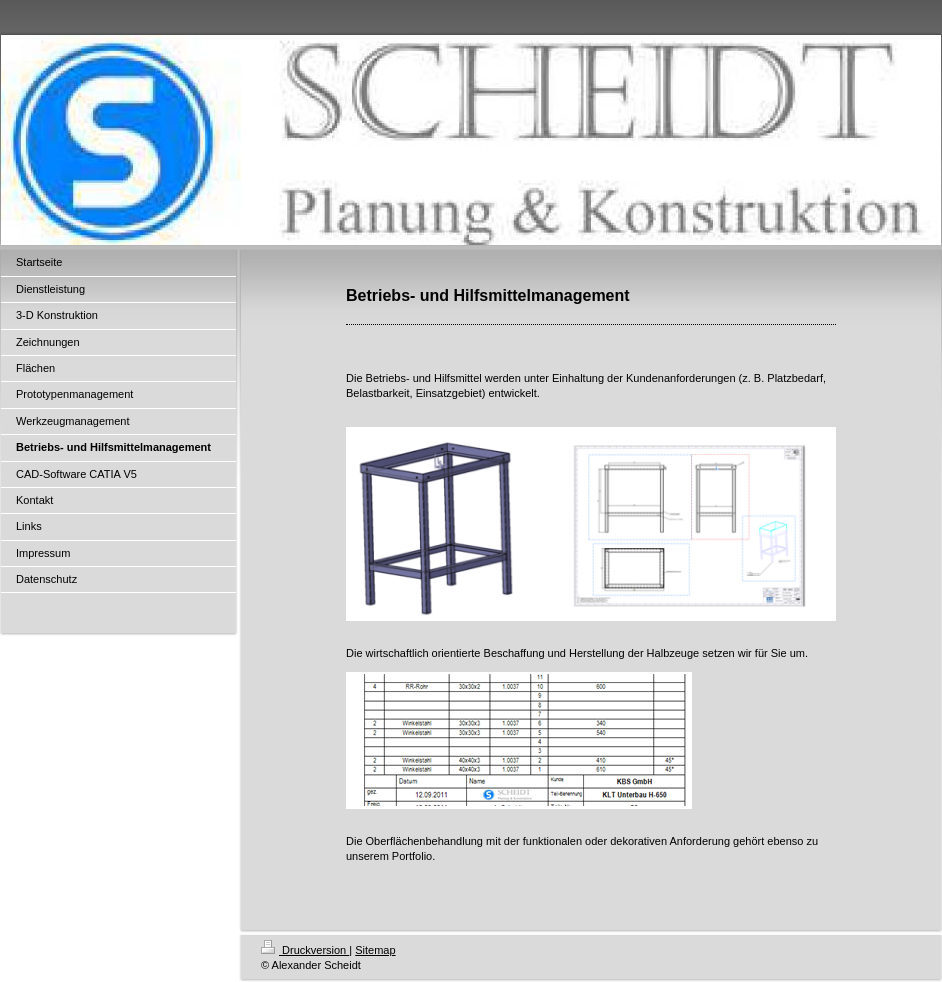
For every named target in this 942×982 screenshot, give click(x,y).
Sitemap (375, 950)
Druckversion (305, 950)
